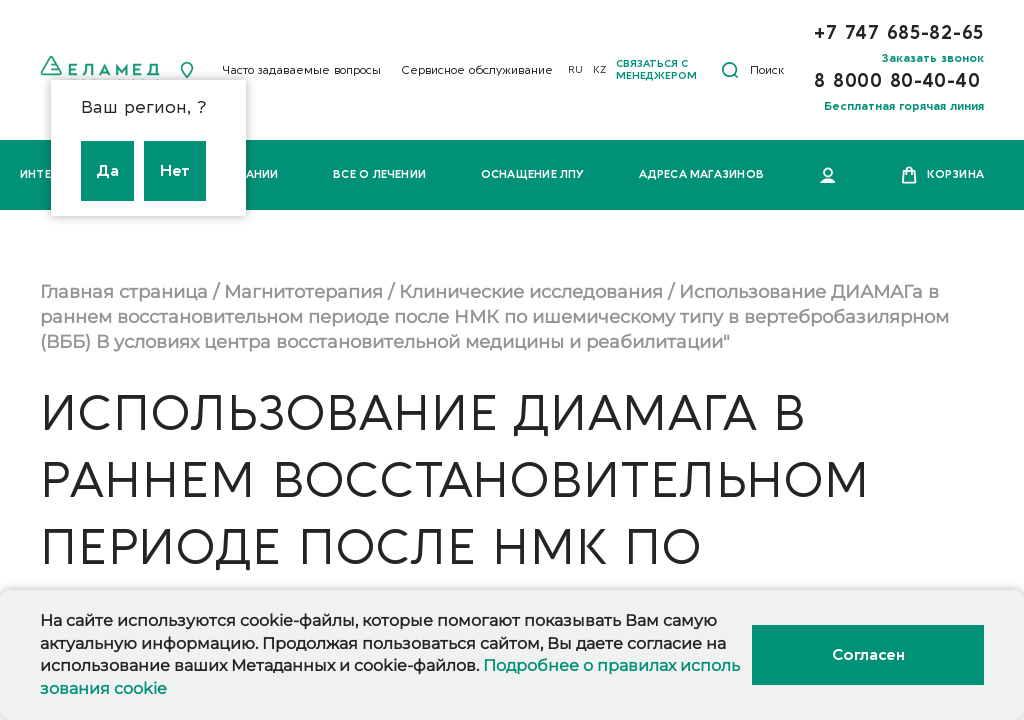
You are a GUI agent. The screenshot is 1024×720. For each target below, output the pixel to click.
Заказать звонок (933, 58)
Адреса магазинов (701, 174)
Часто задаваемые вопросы (301, 70)
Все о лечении (379, 174)
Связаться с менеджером (656, 70)
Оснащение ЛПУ (533, 174)
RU (575, 70)
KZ (599, 70)
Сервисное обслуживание (477, 70)
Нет (175, 171)
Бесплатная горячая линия (904, 106)
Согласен (868, 655)
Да (107, 171)
